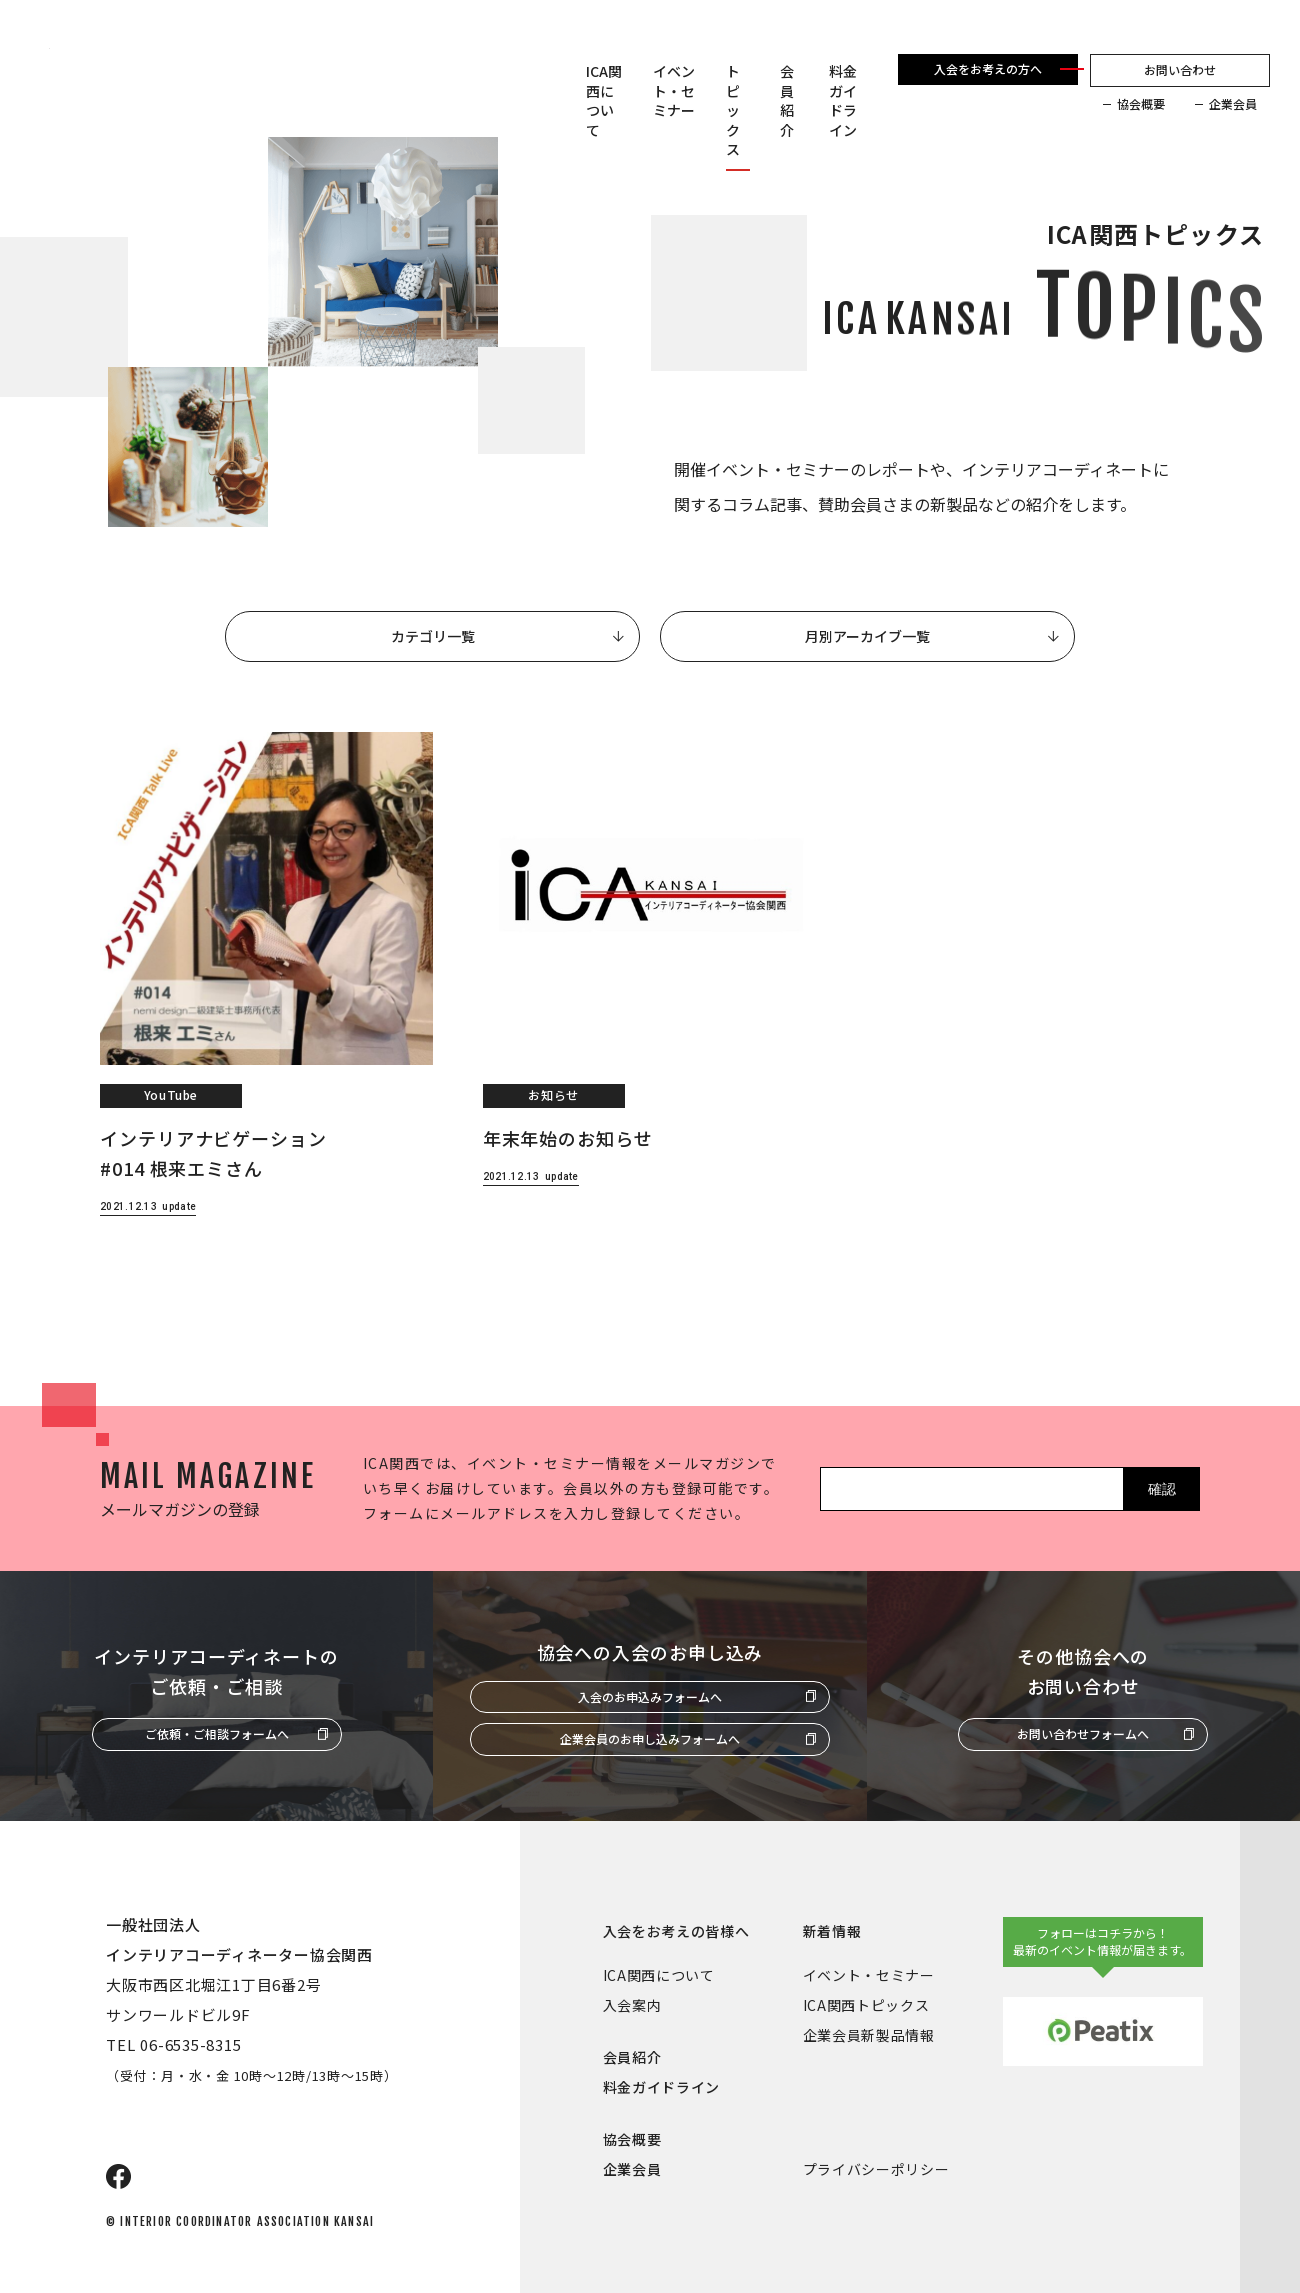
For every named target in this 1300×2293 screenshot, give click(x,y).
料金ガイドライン (843, 101)
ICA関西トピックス (866, 2005)
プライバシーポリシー (876, 2169)
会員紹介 (787, 101)
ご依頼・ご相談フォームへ (217, 1733)
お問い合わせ (1180, 69)
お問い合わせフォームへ (1083, 1733)
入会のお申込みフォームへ (650, 1696)
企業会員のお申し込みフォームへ (650, 1738)
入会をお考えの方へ (988, 68)
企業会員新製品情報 (869, 2035)
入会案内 (632, 2005)
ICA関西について (604, 101)
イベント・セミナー (674, 91)
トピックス (733, 110)
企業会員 (1233, 104)
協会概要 (1141, 104)
